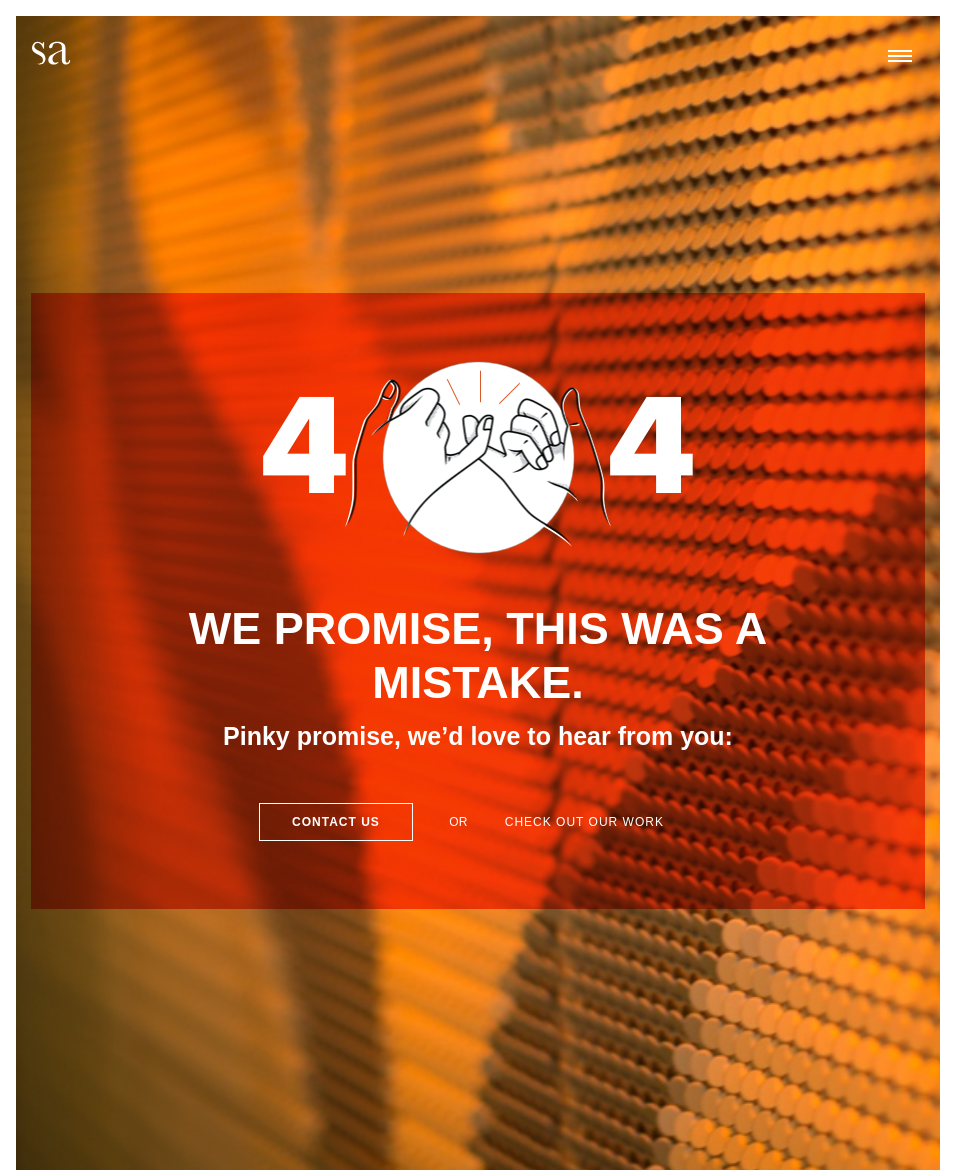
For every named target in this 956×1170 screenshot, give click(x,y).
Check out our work (584, 822)
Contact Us (336, 822)
